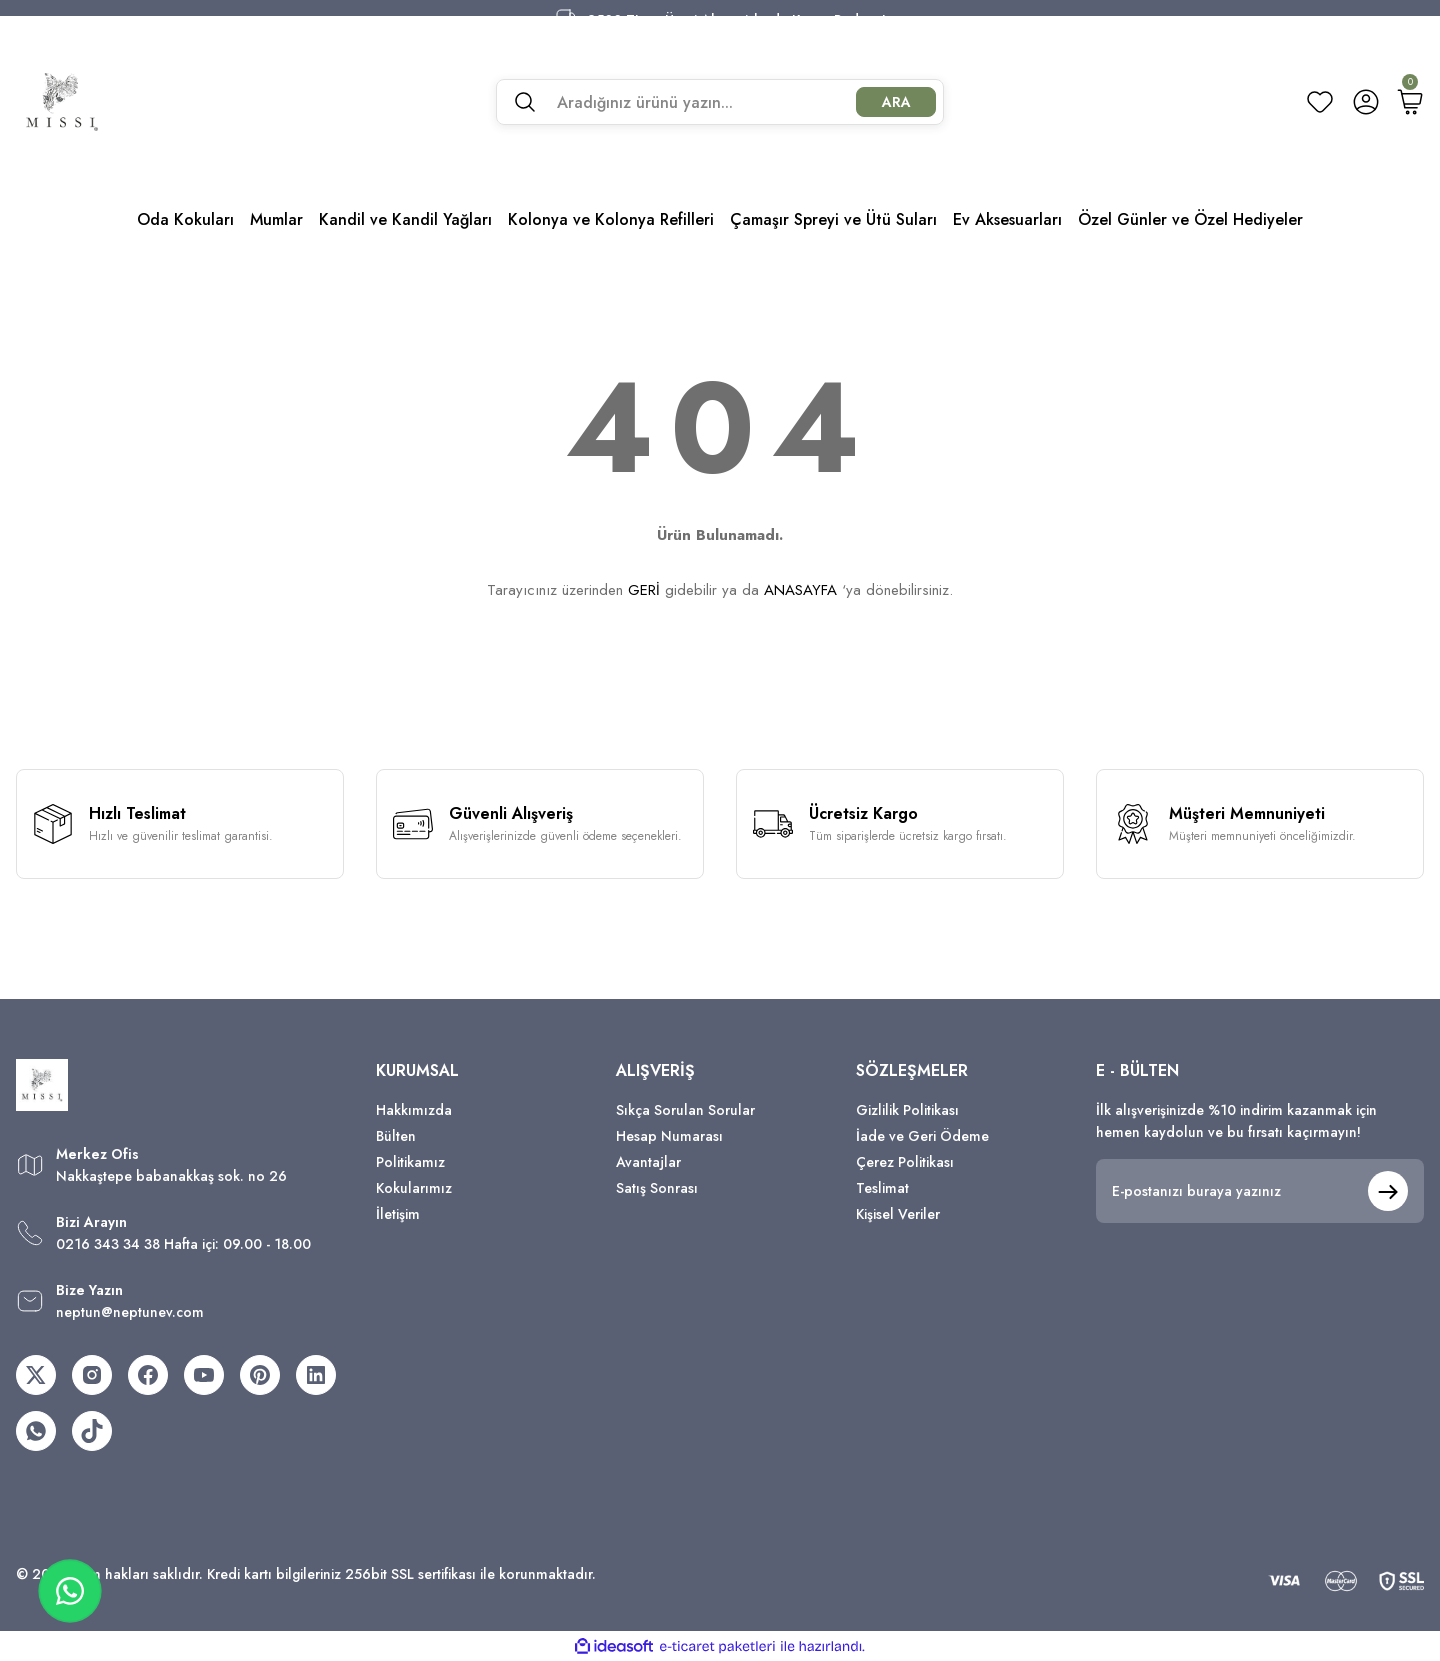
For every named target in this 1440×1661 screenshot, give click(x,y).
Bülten (396, 1136)
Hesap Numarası (669, 1136)
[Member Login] (1366, 102)
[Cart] (1410, 102)
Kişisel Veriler (898, 1214)
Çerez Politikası (905, 1162)
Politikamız (410, 1162)
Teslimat (882, 1188)
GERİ (644, 590)
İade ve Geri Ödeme (922, 1136)
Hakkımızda (414, 1110)
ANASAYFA (800, 590)
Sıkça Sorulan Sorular (685, 1110)
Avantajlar (648, 1162)
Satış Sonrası (657, 1188)
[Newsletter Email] (1260, 1191)
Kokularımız (414, 1188)
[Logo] (62, 102)
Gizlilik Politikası (907, 1110)
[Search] (720, 102)
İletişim (398, 1214)
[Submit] (1388, 1191)
